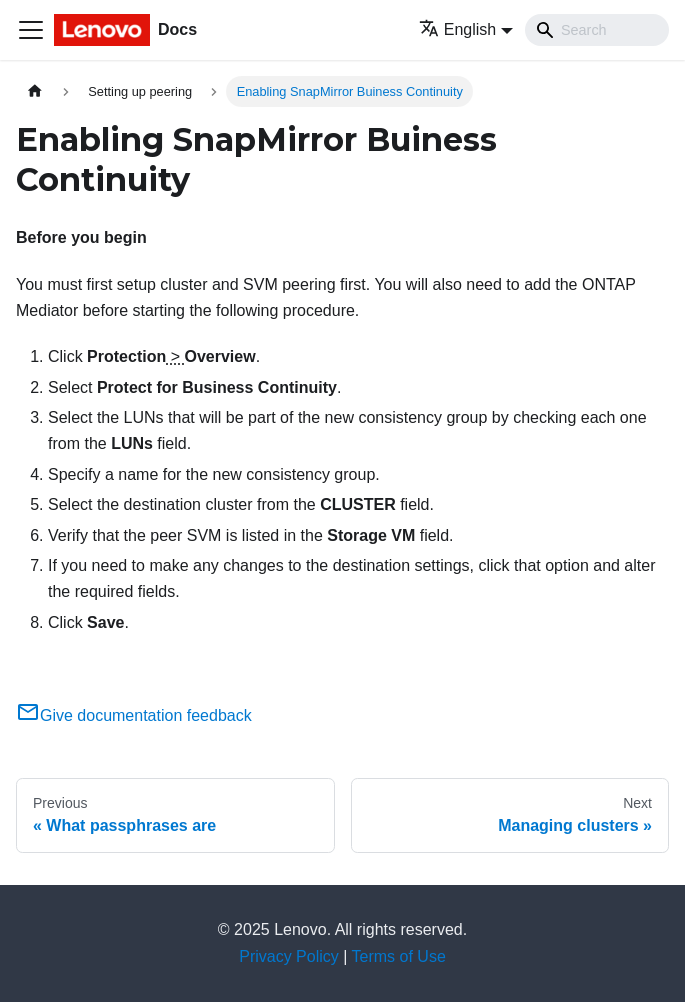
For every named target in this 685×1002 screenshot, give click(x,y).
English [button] (457, 29)
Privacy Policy (289, 956)
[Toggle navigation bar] (31, 30)
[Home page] (35, 91)
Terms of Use (399, 956)
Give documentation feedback (134, 715)
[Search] (597, 30)
